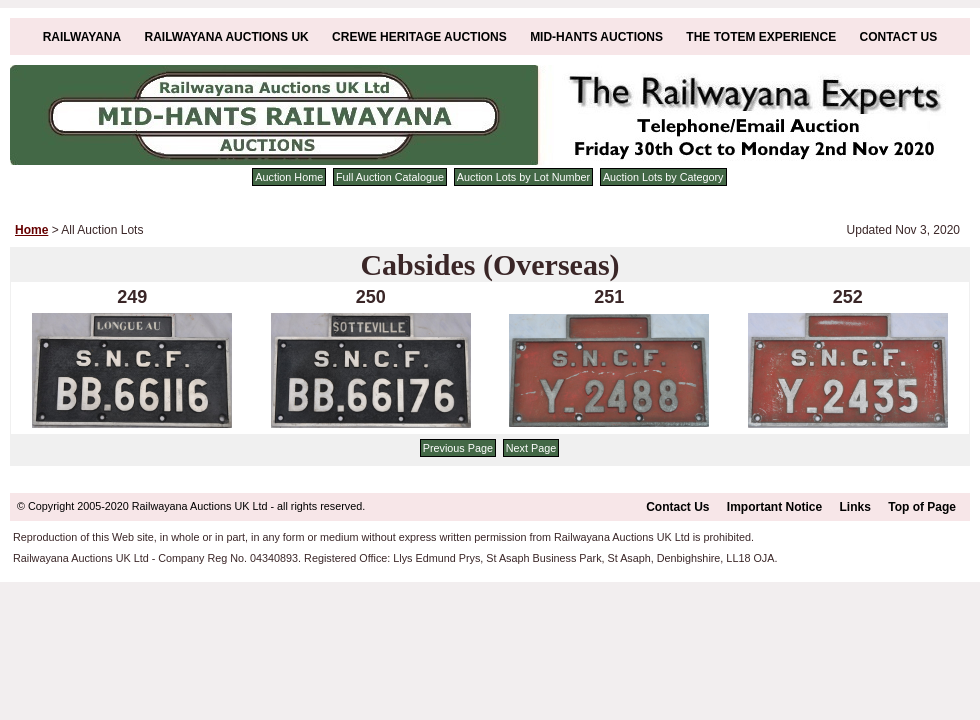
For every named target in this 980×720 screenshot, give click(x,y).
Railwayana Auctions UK (227, 37)
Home (31, 230)
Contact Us (899, 37)
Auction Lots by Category (663, 177)
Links (855, 507)
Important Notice (774, 507)
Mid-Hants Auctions (596, 37)
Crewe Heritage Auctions (419, 37)
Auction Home (289, 177)
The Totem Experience (761, 37)
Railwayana (82, 37)
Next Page (531, 448)
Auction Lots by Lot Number (523, 177)
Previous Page (458, 448)
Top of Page (922, 507)
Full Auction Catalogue (390, 177)
